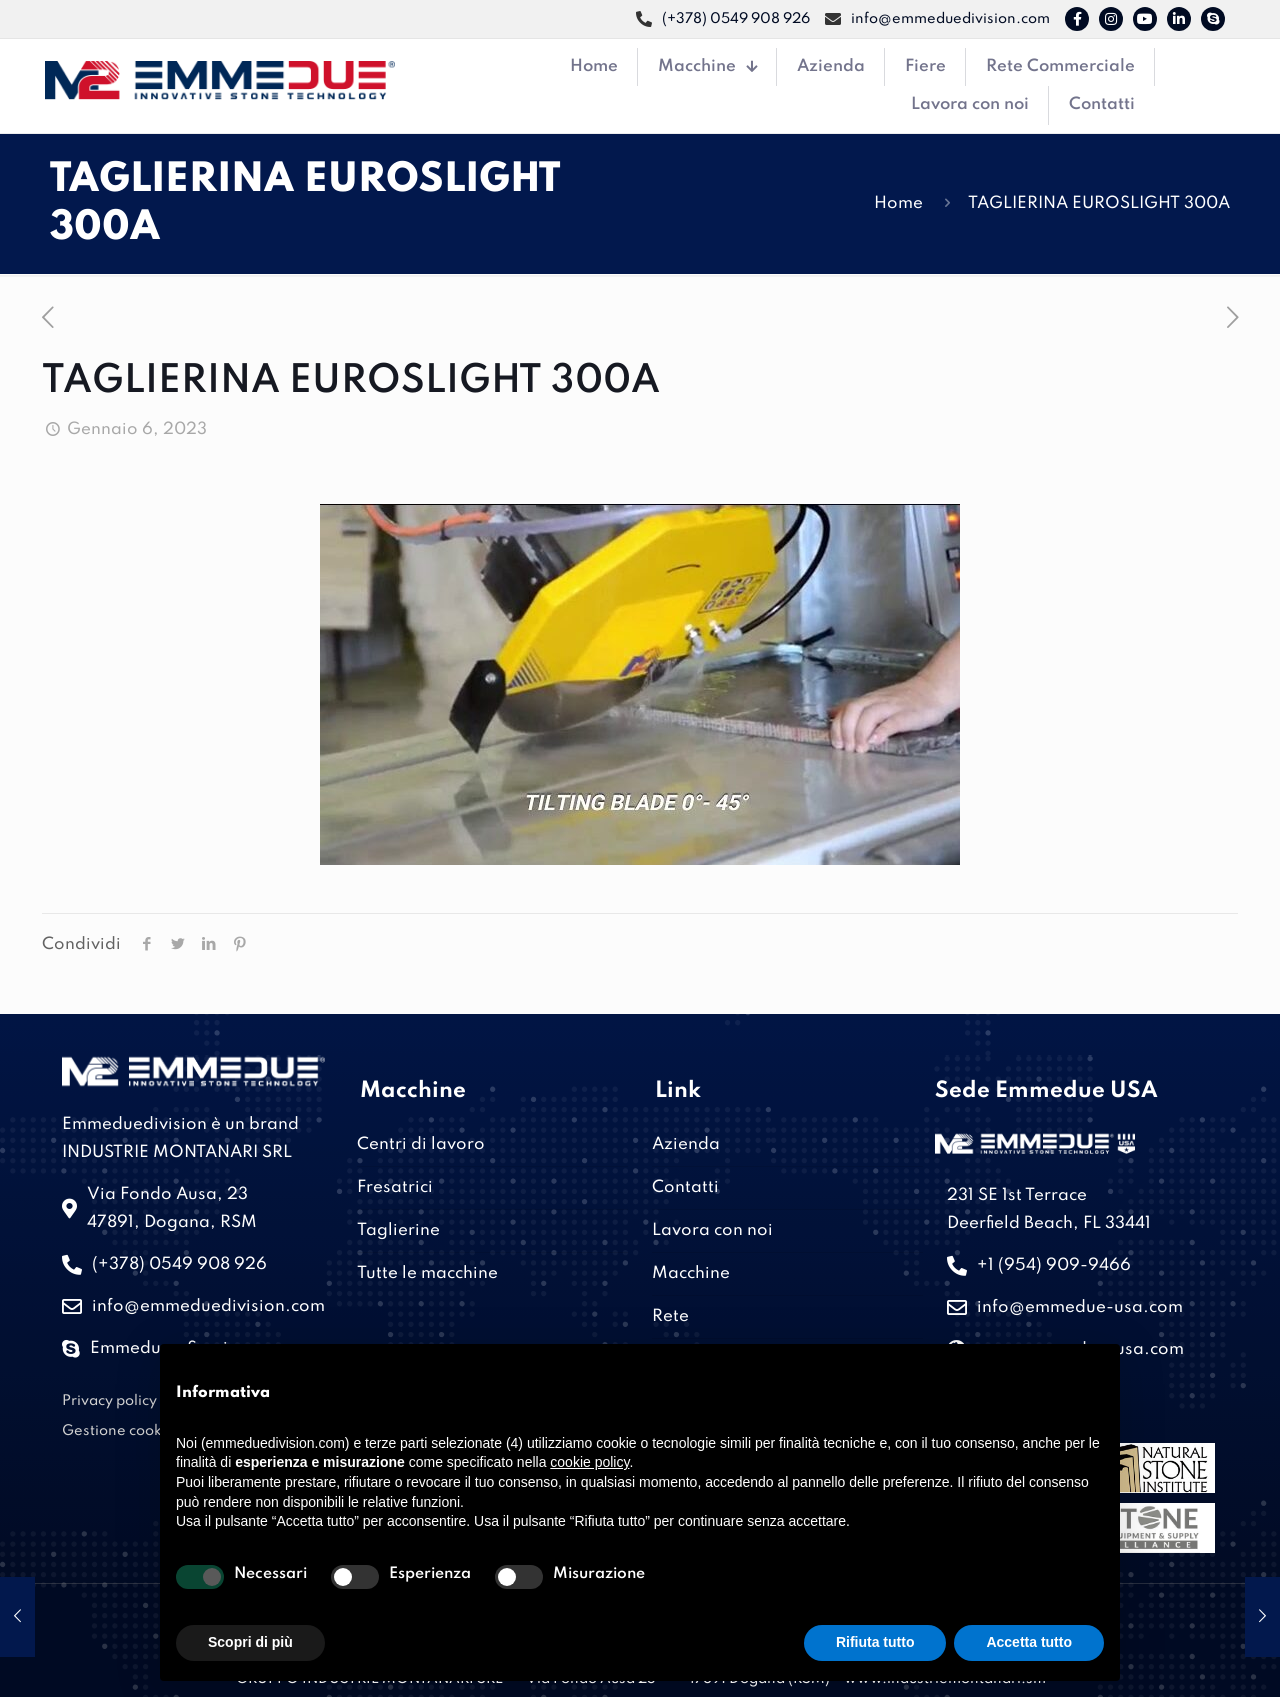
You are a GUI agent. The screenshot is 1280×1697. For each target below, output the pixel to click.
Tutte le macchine (427, 1273)
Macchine (691, 1273)
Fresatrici (395, 1187)
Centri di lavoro (421, 1144)
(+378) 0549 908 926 (179, 1264)
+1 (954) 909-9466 (1054, 1265)
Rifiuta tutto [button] (875, 1642)
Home (898, 203)
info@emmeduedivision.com (208, 1306)
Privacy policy (109, 1401)
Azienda (686, 1144)
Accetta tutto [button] (1029, 1642)
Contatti (685, 1187)
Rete (670, 1316)
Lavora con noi (712, 1230)
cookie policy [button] (589, 1462)
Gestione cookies (122, 1431)
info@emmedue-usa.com (1080, 1307)
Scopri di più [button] (250, 1642)
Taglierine (398, 1230)
